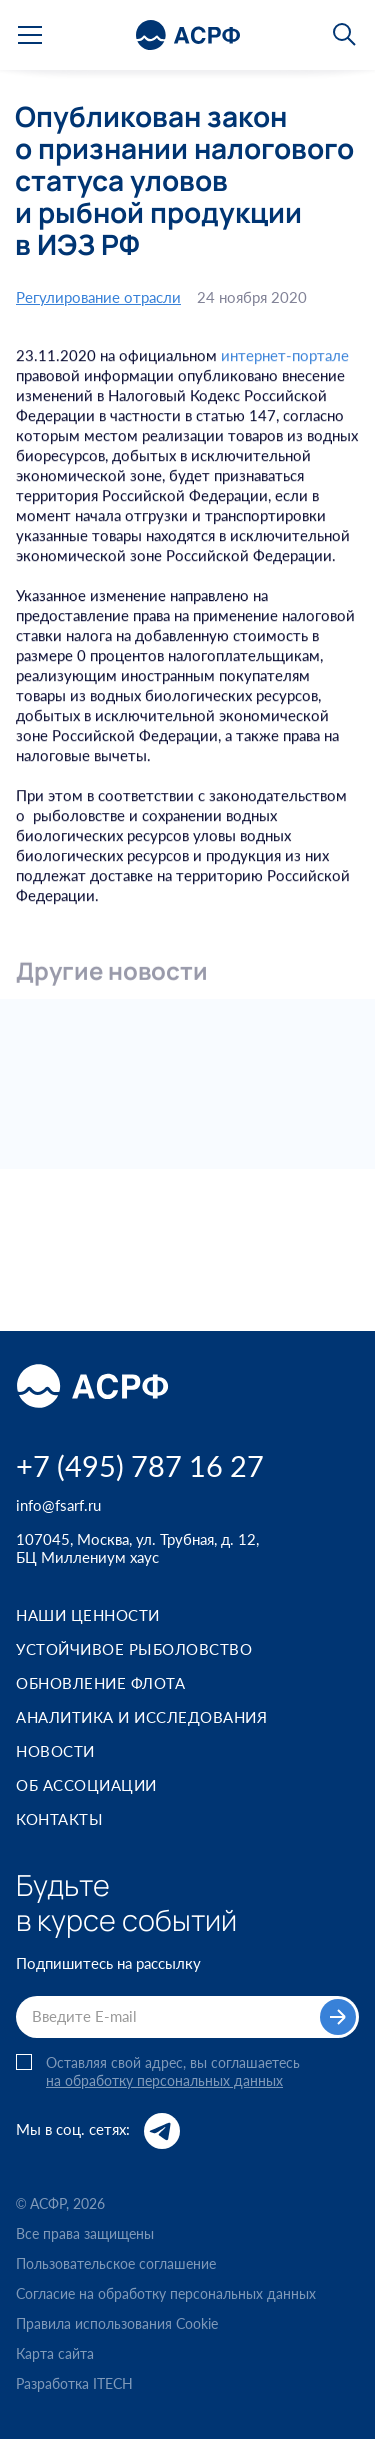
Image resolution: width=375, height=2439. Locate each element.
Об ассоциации (86, 1785)
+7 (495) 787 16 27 (140, 1465)
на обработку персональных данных (164, 2081)
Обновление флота (100, 1683)
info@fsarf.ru (58, 1505)
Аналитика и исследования (141, 1717)
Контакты (59, 1819)
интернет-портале (285, 358)
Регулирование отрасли (98, 297)
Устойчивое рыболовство (134, 1649)
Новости (55, 1751)
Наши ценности (88, 1615)
